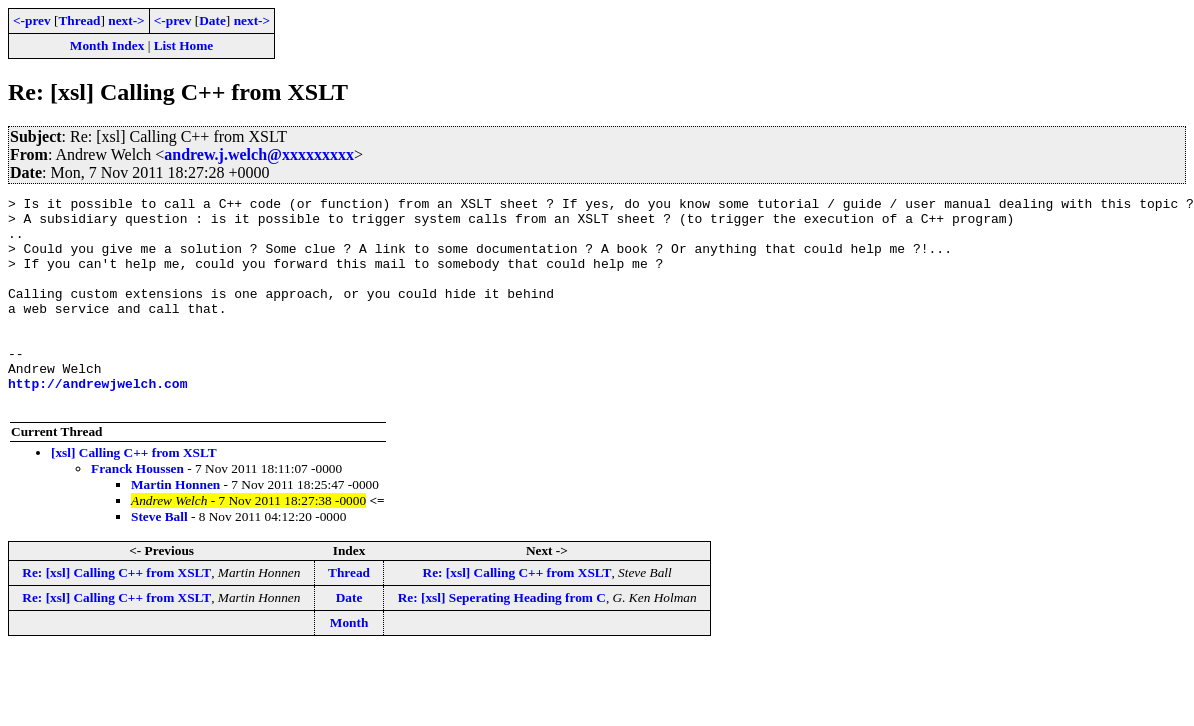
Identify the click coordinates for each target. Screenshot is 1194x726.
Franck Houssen (137, 510)
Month (349, 664)
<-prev (32, 20)
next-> (126, 20)
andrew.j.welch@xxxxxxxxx (259, 154)
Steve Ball (159, 558)
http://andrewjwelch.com (97, 422)
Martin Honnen (175, 526)
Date (212, 20)
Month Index (107, 45)
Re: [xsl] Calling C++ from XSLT (116, 614)
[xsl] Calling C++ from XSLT (134, 494)
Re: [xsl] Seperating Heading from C (502, 639)
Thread (79, 20)
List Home (184, 45)
